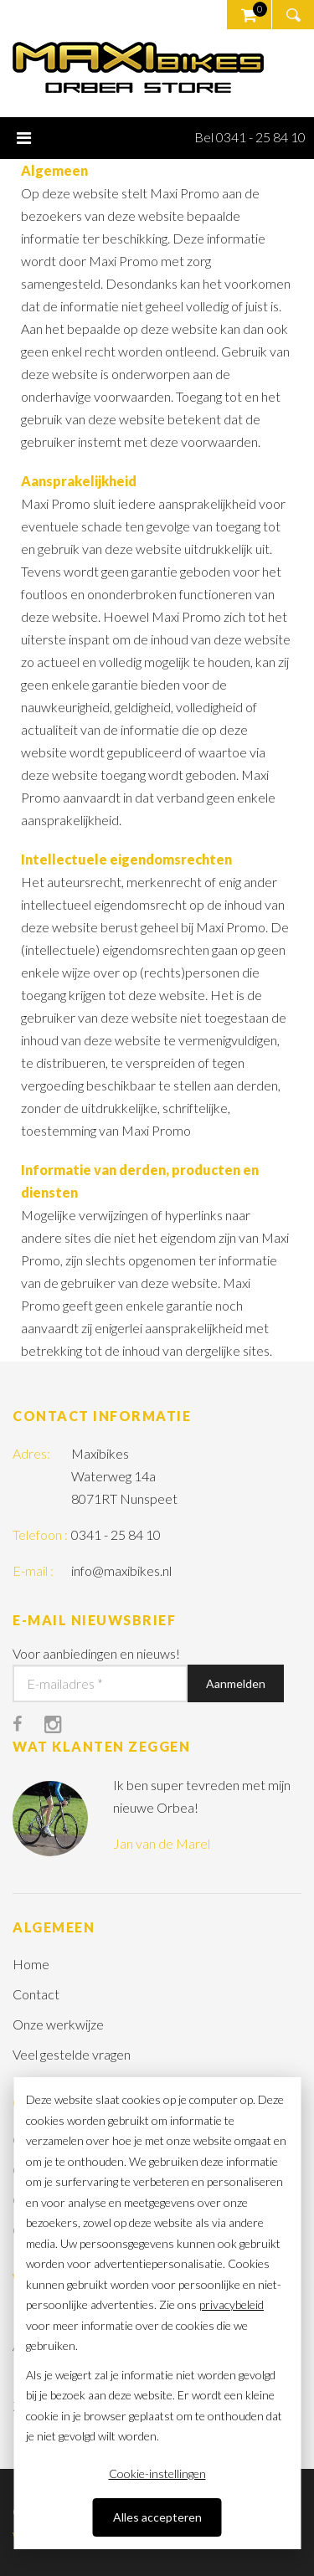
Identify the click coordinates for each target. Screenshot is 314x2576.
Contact (36, 1994)
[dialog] (157, 2313)
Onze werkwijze (58, 2024)
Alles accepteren (157, 2517)
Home (31, 1964)
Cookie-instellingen (157, 2473)
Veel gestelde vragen (72, 2054)
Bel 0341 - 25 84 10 (250, 137)
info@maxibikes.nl (121, 1570)
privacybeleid (231, 2304)
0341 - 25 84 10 (116, 1534)
